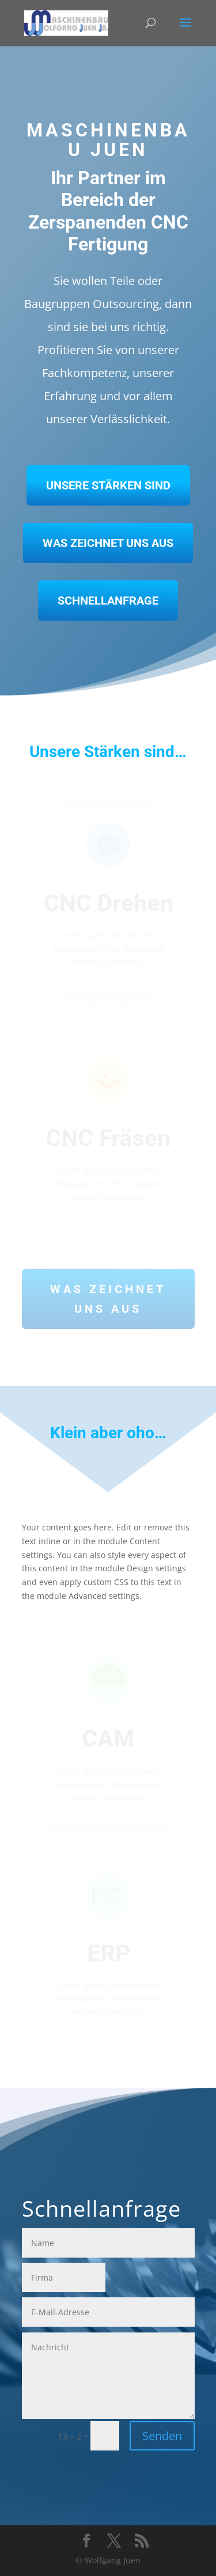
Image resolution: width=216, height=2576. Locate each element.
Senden (162, 2436)
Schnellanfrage (108, 600)
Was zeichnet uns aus (108, 543)
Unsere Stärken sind (108, 485)
